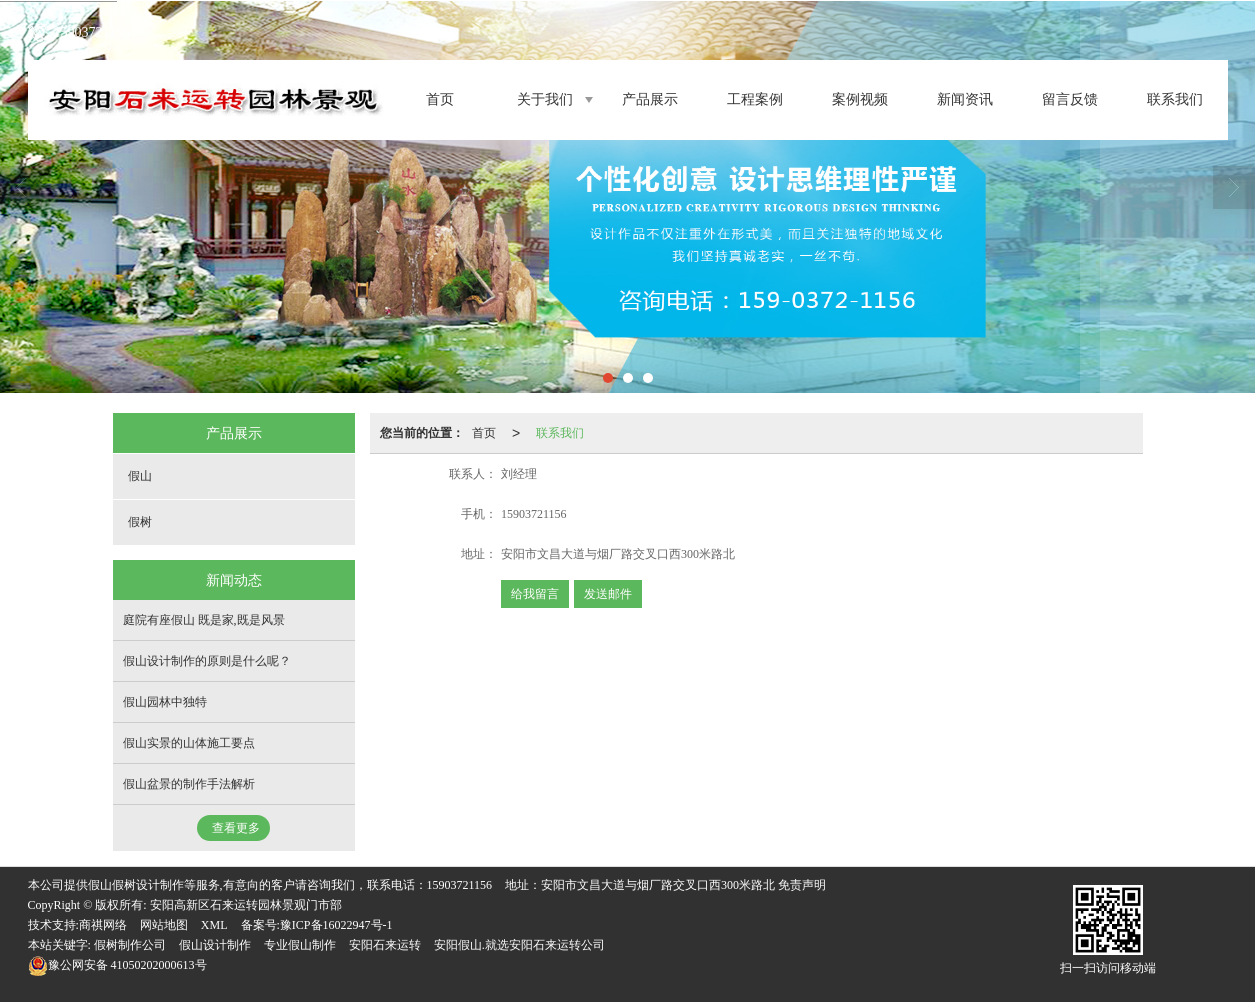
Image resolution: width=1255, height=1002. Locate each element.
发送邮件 (608, 594)
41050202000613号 (117, 965)
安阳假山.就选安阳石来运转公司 (519, 945)
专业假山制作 (300, 945)
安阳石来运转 (385, 945)
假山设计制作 (215, 945)
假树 (140, 522)
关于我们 (545, 99)
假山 (140, 476)
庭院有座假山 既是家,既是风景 (204, 620)
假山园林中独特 (165, 702)
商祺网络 (103, 925)
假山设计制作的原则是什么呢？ (207, 661)
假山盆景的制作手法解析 (189, 784)
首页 (440, 99)
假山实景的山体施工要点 (189, 743)
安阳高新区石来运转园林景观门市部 (246, 905)
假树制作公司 (130, 945)
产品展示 (650, 99)
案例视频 (860, 99)
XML (214, 925)
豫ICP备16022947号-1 (336, 925)
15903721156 (460, 885)
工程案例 (755, 99)
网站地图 (164, 925)
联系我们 (1175, 99)
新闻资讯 (965, 99)
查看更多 (236, 828)
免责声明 (802, 885)
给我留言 (535, 594)
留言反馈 (1070, 99)
